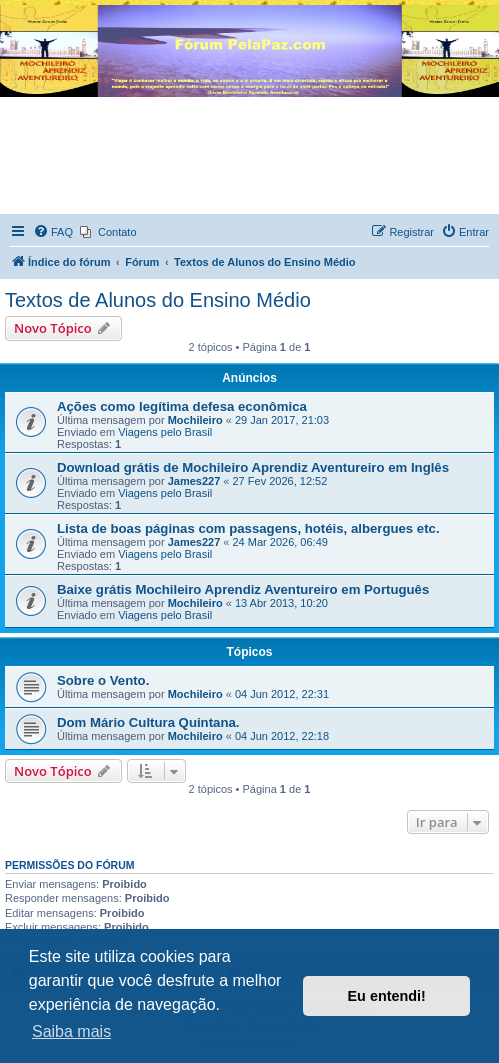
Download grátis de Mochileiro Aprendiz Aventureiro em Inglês (253, 467)
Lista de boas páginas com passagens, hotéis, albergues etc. (248, 528)
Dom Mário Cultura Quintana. (148, 722)
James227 (194, 481)
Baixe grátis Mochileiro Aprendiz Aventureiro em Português (243, 589)
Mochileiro (195, 420)
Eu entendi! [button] (387, 996)
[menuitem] (53, 232)
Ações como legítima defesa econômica (182, 406)
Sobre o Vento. (103, 680)
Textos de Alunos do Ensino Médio (158, 300)
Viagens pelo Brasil (165, 432)
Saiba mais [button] (71, 1031)
